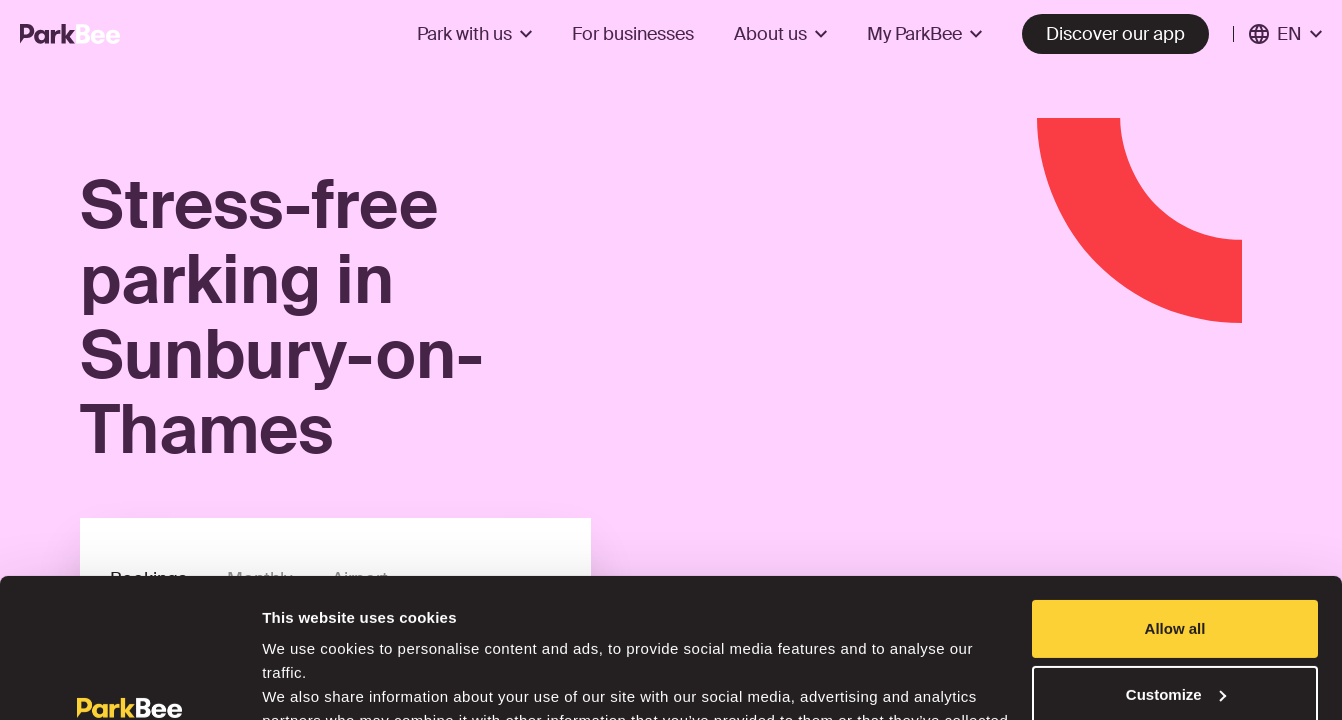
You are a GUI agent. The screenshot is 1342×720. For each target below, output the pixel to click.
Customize (1176, 574)
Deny (1175, 640)
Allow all (1175, 509)
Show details (308, 680)
